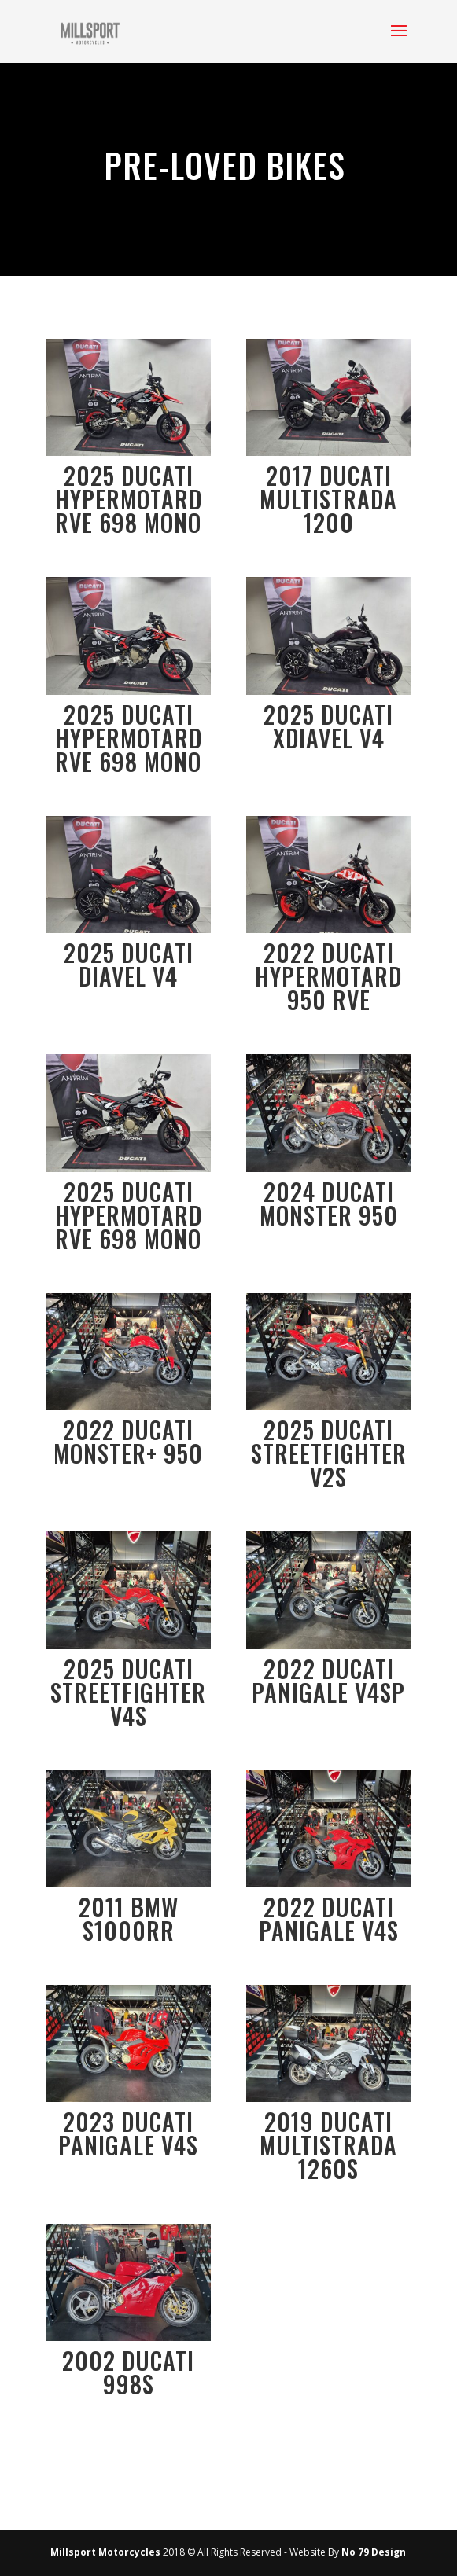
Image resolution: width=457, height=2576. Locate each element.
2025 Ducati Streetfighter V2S (329, 1453)
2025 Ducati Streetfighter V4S (128, 1692)
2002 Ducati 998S (128, 2372)
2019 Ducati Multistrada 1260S (328, 2145)
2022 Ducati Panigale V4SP (328, 1680)
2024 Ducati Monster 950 (329, 1203)
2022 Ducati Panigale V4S (329, 1918)
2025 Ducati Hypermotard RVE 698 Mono (128, 499)
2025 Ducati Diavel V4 (128, 964)
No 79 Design (373, 2552)
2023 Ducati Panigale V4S (128, 2133)
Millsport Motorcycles (105, 2552)
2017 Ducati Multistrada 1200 (328, 499)
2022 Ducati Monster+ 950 (128, 1441)
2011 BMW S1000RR (129, 1918)
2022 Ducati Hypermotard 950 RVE (328, 976)
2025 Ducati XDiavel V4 (328, 725)
